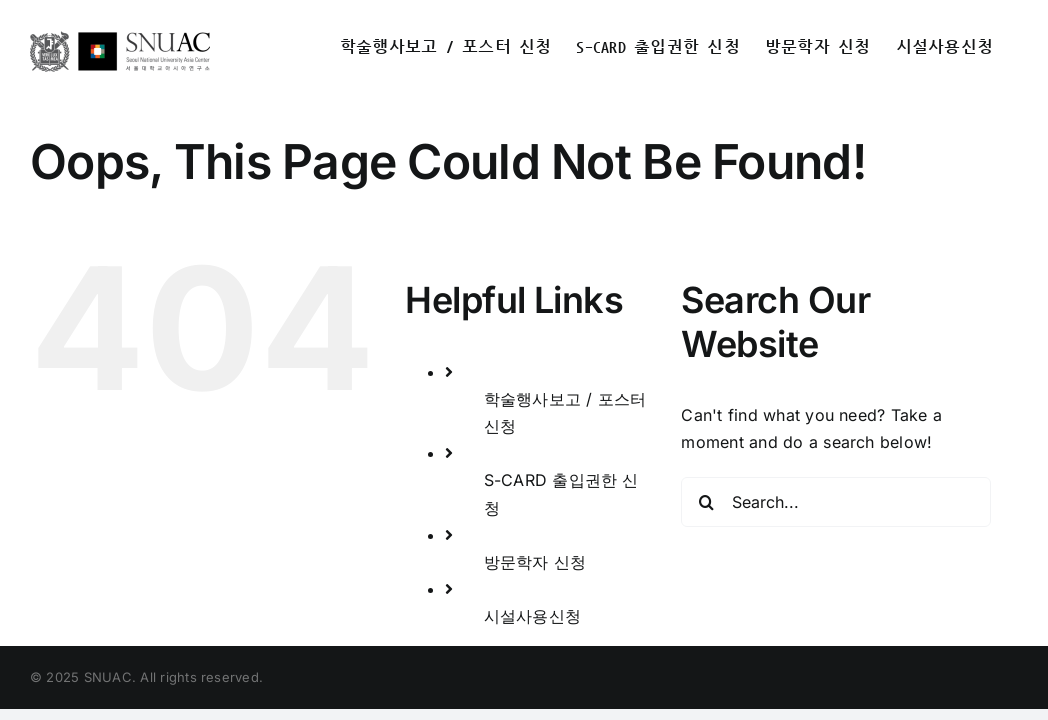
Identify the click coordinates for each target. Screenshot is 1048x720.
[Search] (706, 502)
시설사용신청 (532, 616)
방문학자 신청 (535, 562)
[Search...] (835, 502)
